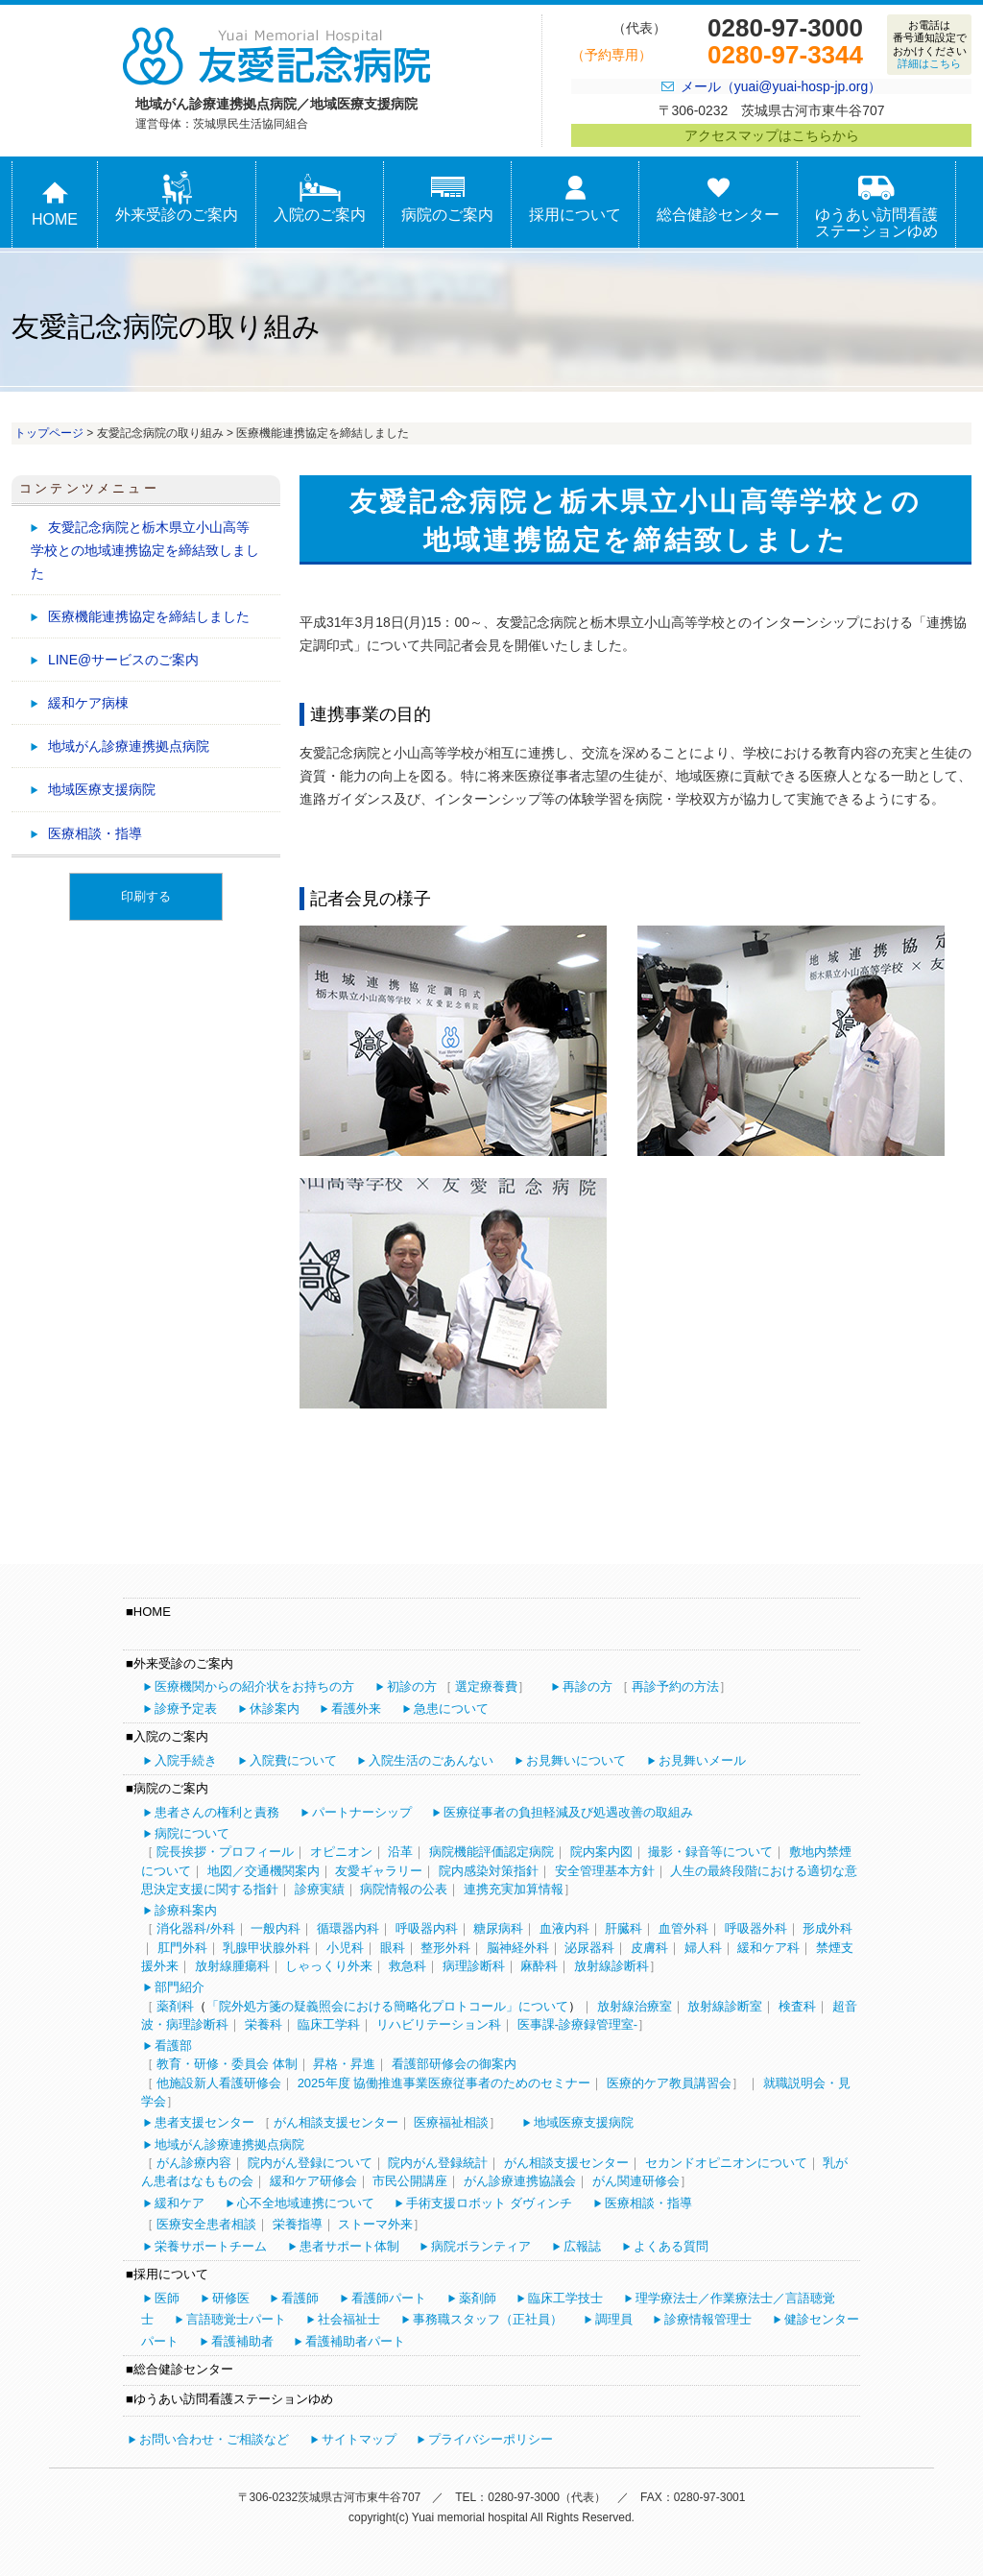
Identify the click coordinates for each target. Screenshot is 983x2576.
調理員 (614, 2319)
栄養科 (263, 2024)
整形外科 (445, 1947)
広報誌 (582, 2246)
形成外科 (827, 1928)
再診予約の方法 (675, 1686)
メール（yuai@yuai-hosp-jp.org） (781, 86)
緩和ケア (179, 2203)
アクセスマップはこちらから (771, 135)
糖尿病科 (498, 1928)
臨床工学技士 (565, 2298)
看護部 (173, 2045)
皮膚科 (649, 1947)
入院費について (293, 1760)
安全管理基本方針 (605, 1871)
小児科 (345, 1947)
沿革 (400, 1851)
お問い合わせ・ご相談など (214, 2439)
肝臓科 (623, 1928)
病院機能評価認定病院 (491, 1851)
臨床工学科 (329, 2024)
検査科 (797, 2006)
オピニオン (341, 1851)
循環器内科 (348, 1928)
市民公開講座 (409, 2181)
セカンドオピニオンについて (726, 2162)
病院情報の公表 (403, 1889)
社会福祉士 (349, 2319)
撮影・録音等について (710, 1851)
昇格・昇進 (344, 2064)
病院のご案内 (447, 197)
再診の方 (587, 1686)
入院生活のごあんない (431, 1760)
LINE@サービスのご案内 (123, 659)
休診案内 (275, 1708)
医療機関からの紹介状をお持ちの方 (254, 1686)
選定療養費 (486, 1686)
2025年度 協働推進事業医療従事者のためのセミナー (444, 2083)
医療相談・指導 (95, 833)
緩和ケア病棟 (88, 702)
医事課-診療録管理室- (577, 2024)
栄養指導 (298, 2224)
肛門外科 (182, 1947)
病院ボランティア (481, 2246)
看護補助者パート (355, 2341)
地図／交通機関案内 (263, 1871)
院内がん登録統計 (438, 2162)
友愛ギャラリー (378, 1871)
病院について (192, 1833)
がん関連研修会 (636, 2181)
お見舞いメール (702, 1760)
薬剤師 (477, 2298)
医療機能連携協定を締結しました (149, 616)
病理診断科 (474, 1966)
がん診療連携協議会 (520, 2181)
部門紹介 (179, 1987)
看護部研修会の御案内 (454, 2064)
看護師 (300, 2298)
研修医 (231, 2298)
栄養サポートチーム (211, 2246)
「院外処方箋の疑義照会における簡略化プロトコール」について (387, 2006)
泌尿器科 (589, 1947)
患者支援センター (204, 2122)
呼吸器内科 (427, 1928)
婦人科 (703, 1947)
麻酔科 (539, 1966)
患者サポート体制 (349, 2246)
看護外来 (356, 1708)
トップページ (49, 433)
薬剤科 (175, 2006)
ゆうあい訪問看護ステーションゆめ (876, 205)
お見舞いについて (576, 1760)
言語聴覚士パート (236, 2319)
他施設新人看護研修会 (218, 2083)
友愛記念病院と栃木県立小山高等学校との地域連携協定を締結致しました (145, 550)
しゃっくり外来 (328, 1966)
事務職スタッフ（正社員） (488, 2319)
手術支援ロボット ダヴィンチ (489, 2203)
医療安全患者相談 (206, 2224)
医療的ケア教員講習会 (669, 2083)
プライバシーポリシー (490, 2439)
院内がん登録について (310, 2162)
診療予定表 (186, 1708)
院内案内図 (601, 1851)
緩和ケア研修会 (313, 2181)
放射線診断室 (724, 2006)
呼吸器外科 (756, 1928)
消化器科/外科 (195, 1928)
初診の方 (412, 1686)
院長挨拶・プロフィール (225, 1851)
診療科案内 (186, 1910)
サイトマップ (359, 2439)
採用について (575, 197)
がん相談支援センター (336, 2122)
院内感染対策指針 (489, 1871)
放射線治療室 (634, 2006)
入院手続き (186, 1760)
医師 (167, 2298)
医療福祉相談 (451, 2122)
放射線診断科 (611, 1966)
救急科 (407, 1966)
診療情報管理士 (708, 2319)
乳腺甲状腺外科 (266, 1947)
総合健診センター (718, 197)
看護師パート (388, 2298)
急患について (451, 1708)
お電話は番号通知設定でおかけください (930, 44)
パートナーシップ (362, 1812)
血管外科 (683, 1928)
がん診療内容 (193, 2162)
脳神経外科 (518, 1947)
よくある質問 (671, 2246)
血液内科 (564, 1928)
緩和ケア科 (768, 1947)
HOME (55, 202)
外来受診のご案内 (176, 197)
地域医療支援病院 (102, 789)
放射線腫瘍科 (232, 1966)
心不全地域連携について (305, 2203)
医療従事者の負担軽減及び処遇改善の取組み (568, 1812)
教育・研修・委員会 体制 (227, 2064)
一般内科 (275, 1928)
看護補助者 (242, 2341)
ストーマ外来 (375, 2224)
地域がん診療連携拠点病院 (128, 746)
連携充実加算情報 (513, 1889)
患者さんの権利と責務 (217, 1812)
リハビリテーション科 (438, 2024)
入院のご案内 (320, 197)
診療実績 (320, 1889)
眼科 (392, 1947)
